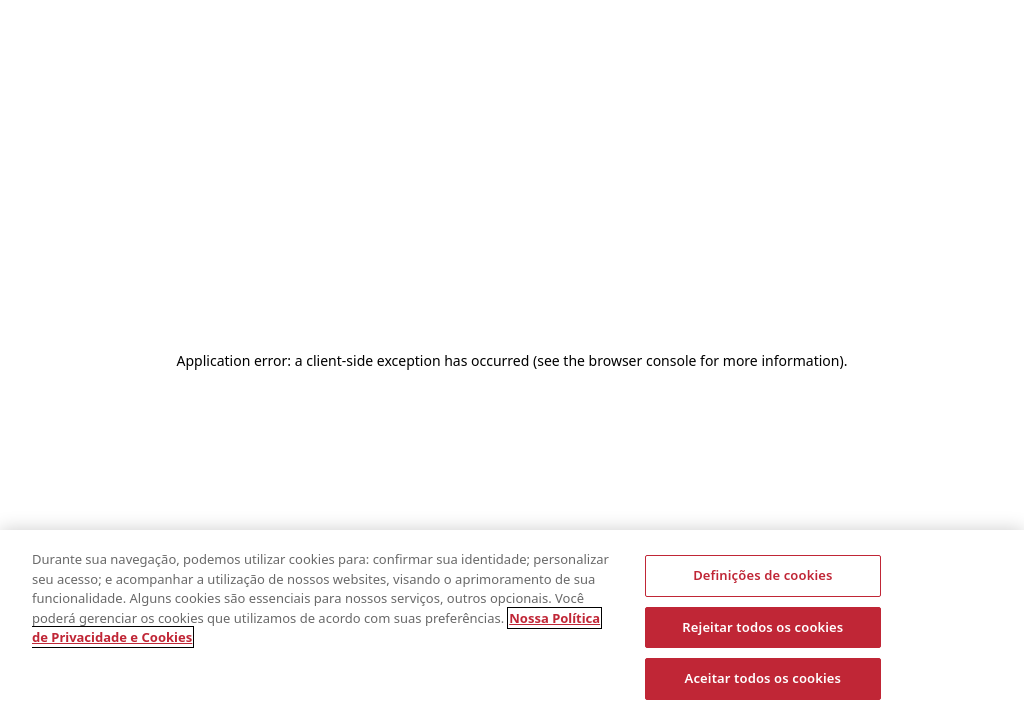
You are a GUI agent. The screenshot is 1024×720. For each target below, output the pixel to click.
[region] (512, 625)
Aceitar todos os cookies (763, 678)
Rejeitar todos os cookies (762, 627)
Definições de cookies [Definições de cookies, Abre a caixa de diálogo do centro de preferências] (762, 575)
